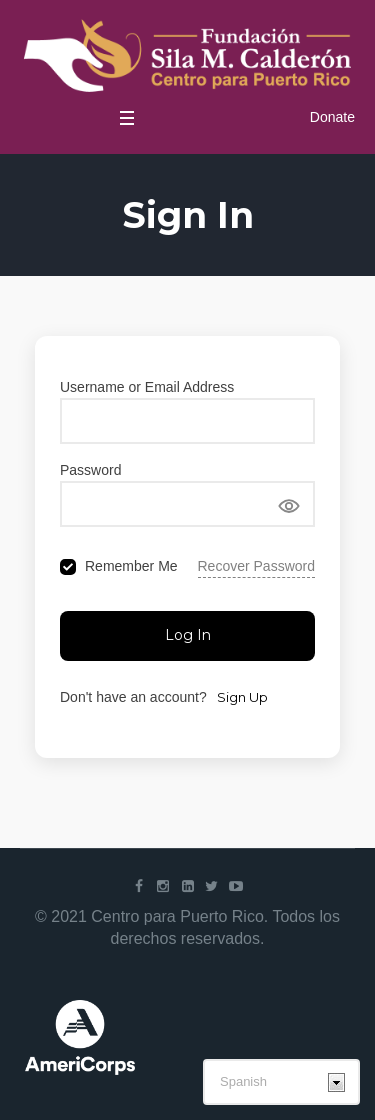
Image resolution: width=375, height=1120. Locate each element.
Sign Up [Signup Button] (242, 697)
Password (90, 470)
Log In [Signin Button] (188, 635)
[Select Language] (281, 1082)
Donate (332, 117)
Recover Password (257, 566)
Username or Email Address (147, 387)
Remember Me (131, 566)
